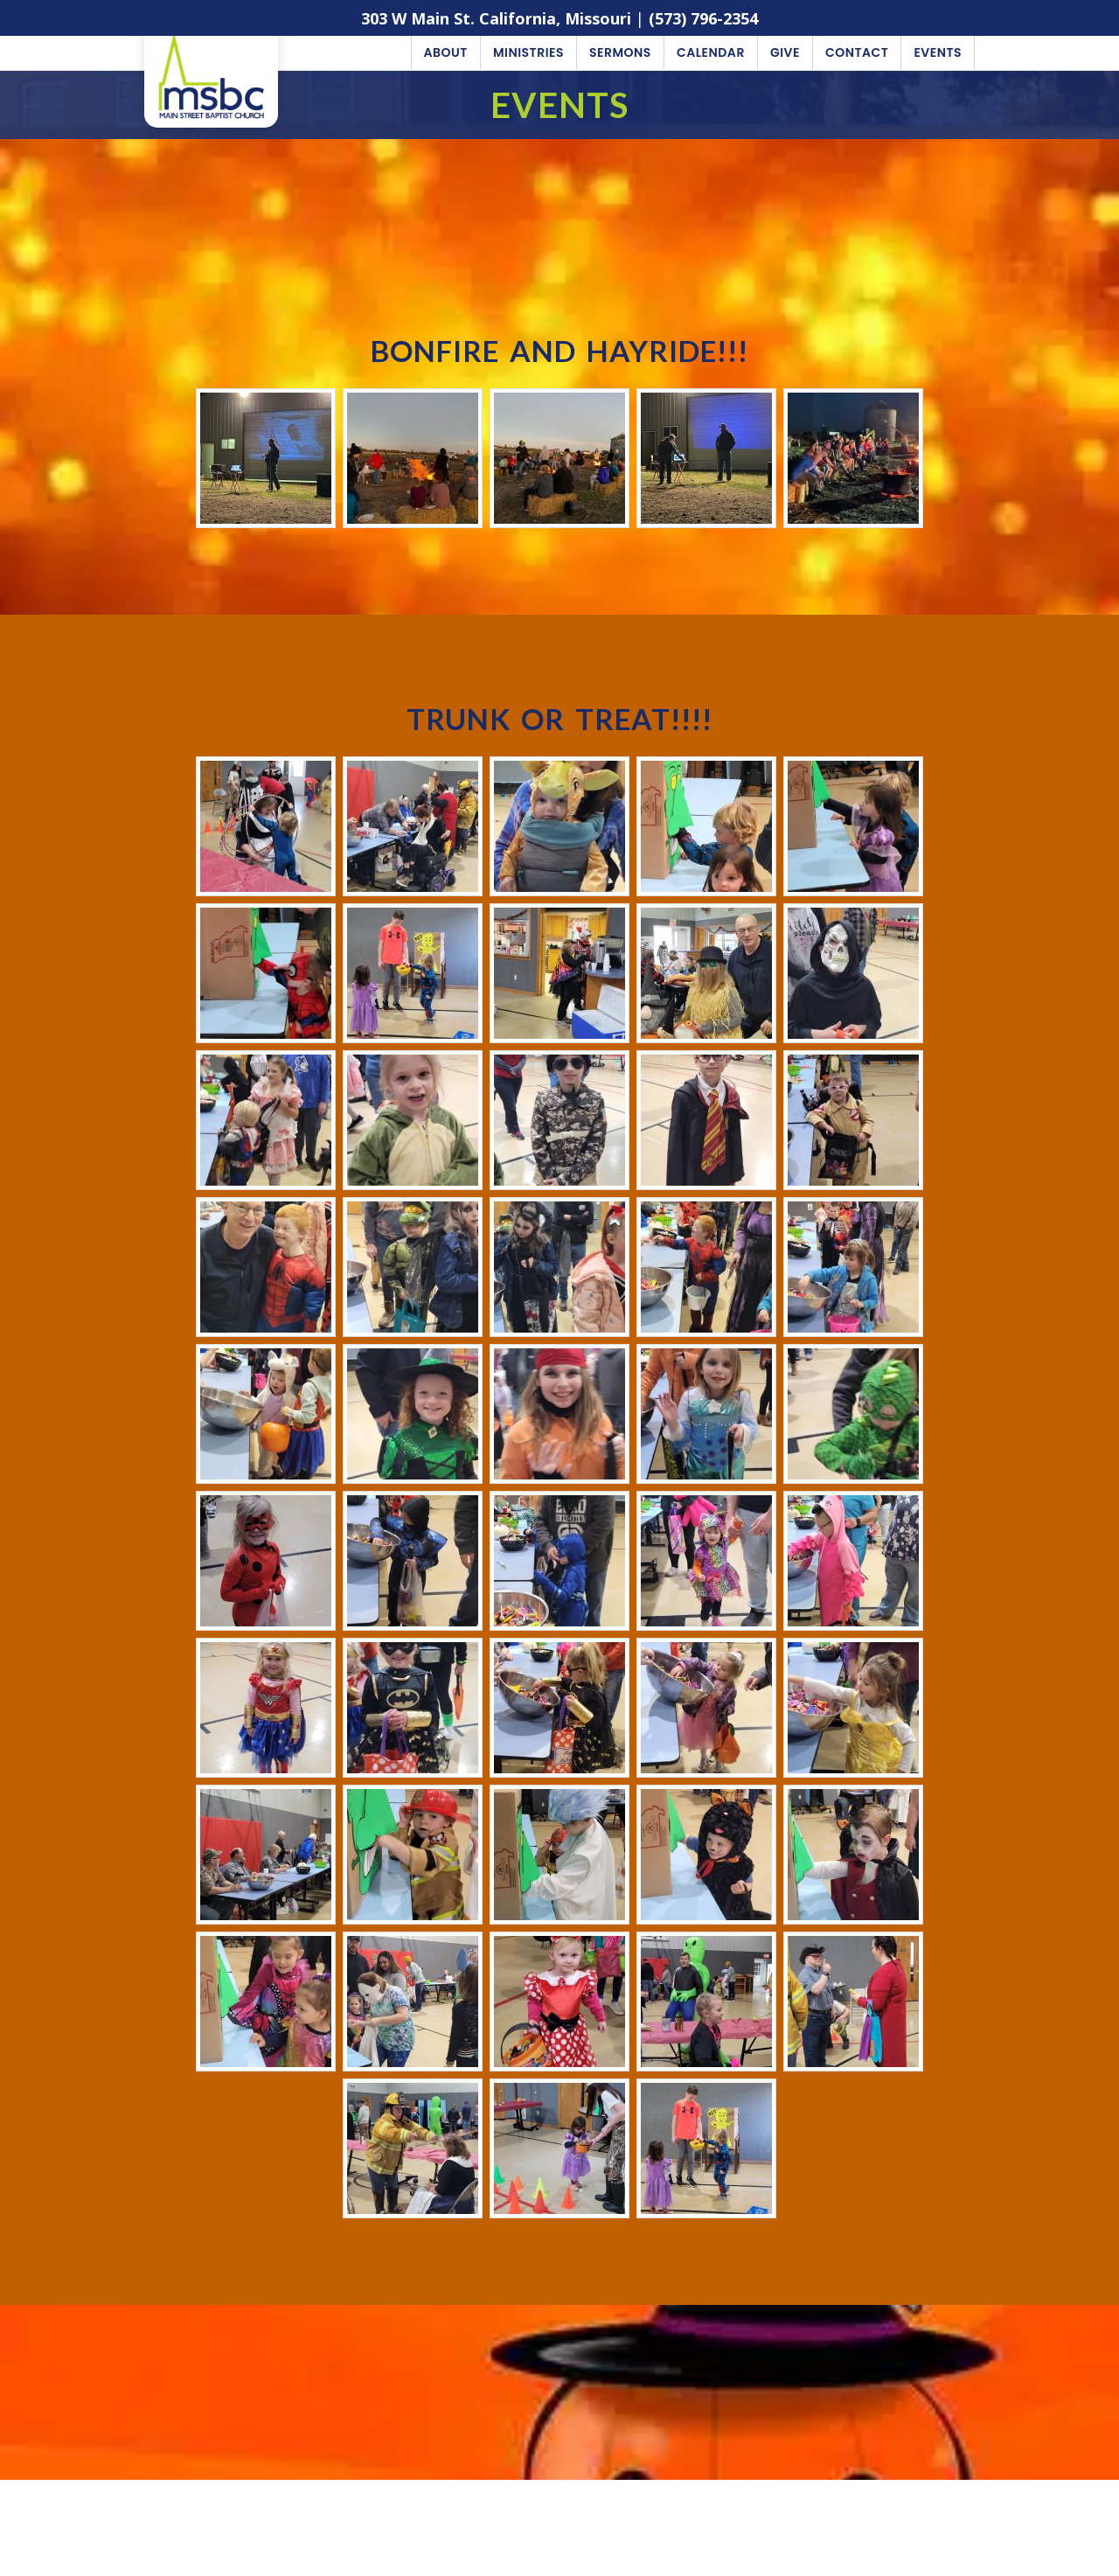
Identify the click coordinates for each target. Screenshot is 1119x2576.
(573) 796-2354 (703, 18)
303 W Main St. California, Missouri (496, 18)
